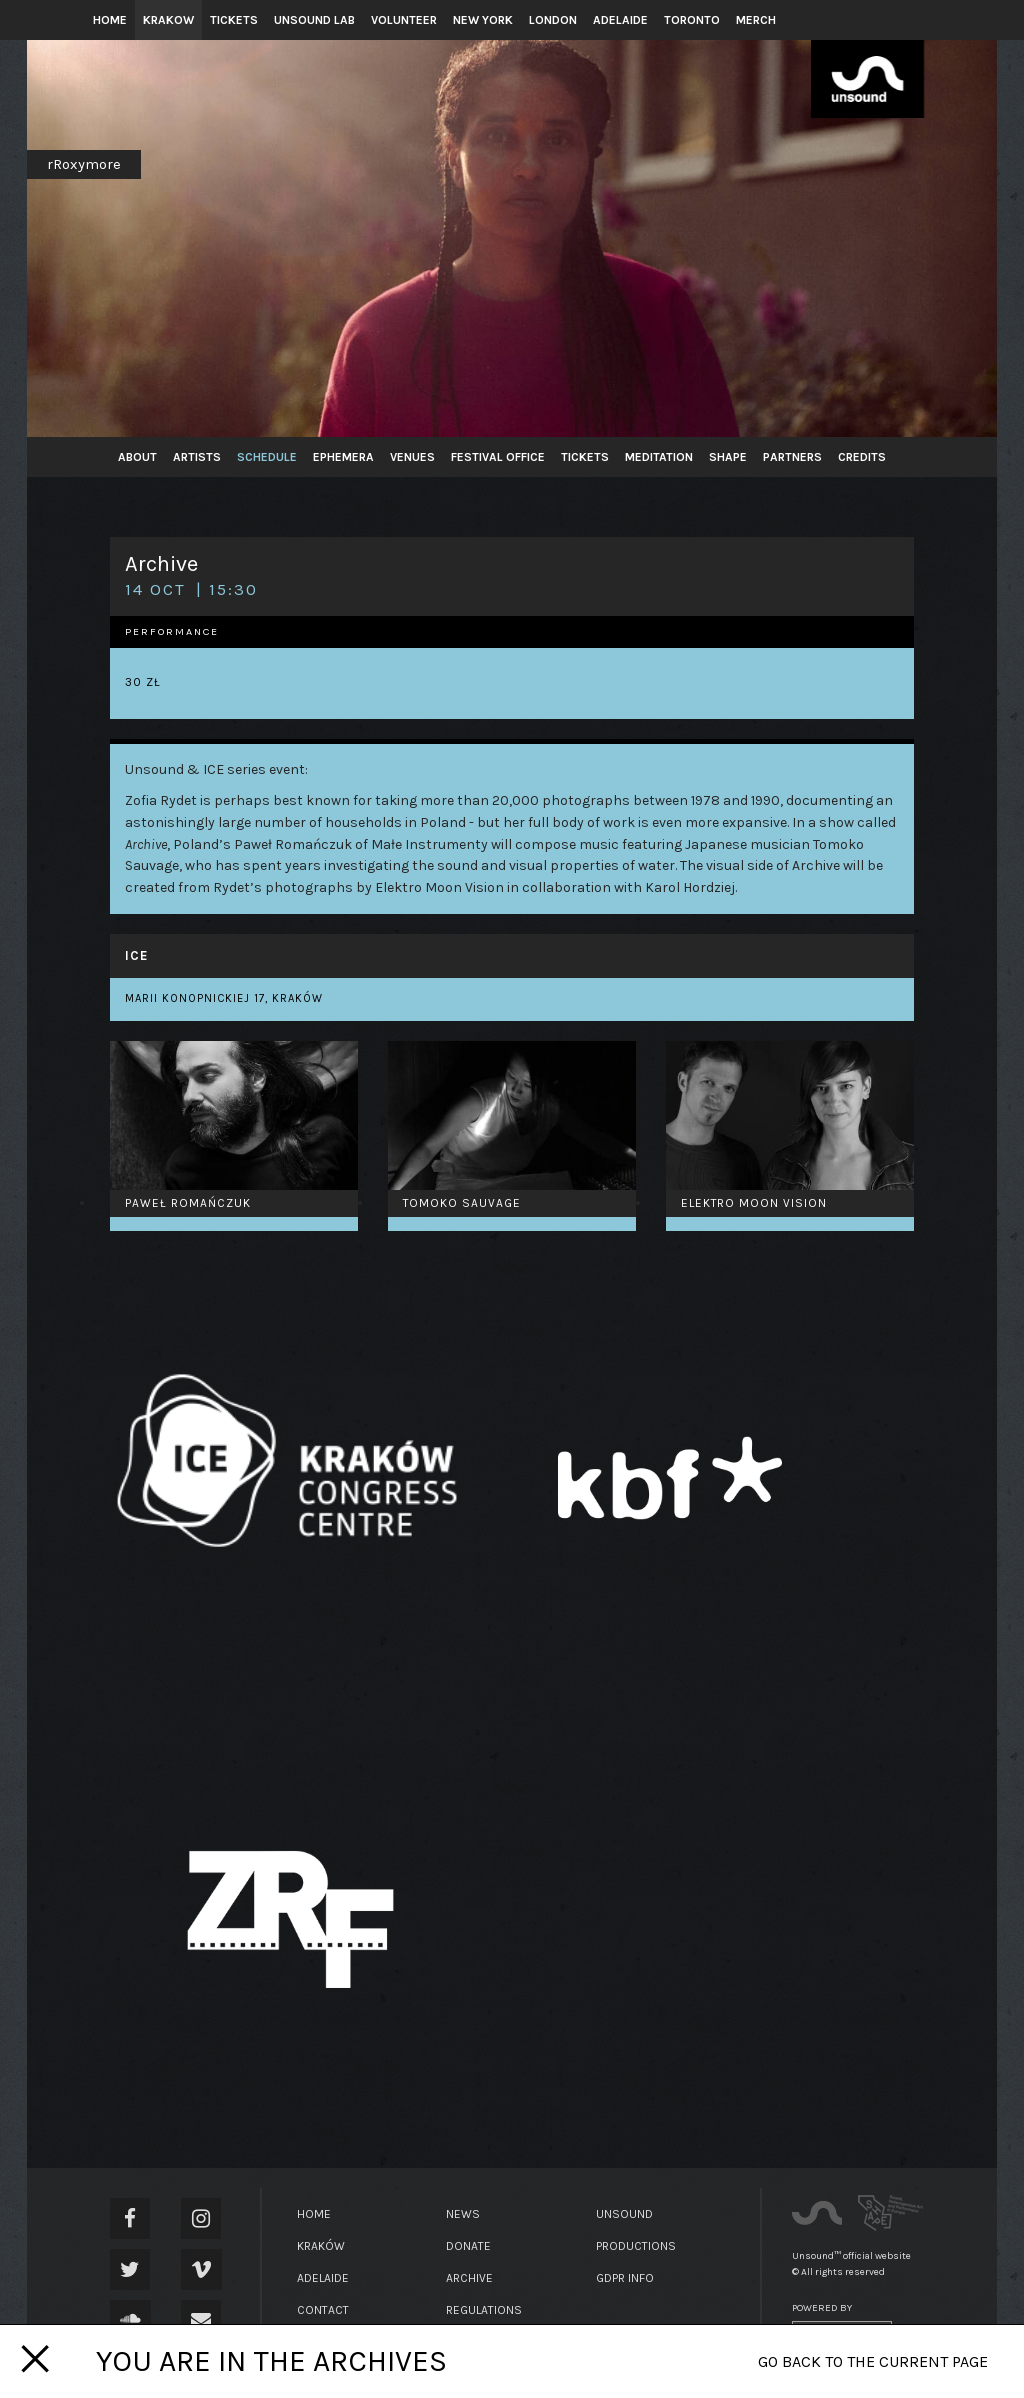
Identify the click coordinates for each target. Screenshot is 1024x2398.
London (553, 20)
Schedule (267, 457)
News (463, 2214)
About (137, 457)
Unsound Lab (314, 20)
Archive (469, 2278)
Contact (323, 2310)
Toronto (692, 20)
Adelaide (620, 20)
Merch (756, 20)
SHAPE (728, 457)
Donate (468, 2246)
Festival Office (498, 457)
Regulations (484, 2310)
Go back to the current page (873, 2361)
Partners (792, 457)
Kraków (321, 2246)
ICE (136, 955)
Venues (412, 457)
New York (483, 20)
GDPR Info (625, 2278)
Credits (862, 457)
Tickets (234, 20)
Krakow (168, 20)
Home (110, 20)
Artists (197, 457)
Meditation (659, 457)
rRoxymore (84, 164)
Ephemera (343, 457)
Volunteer (404, 20)
